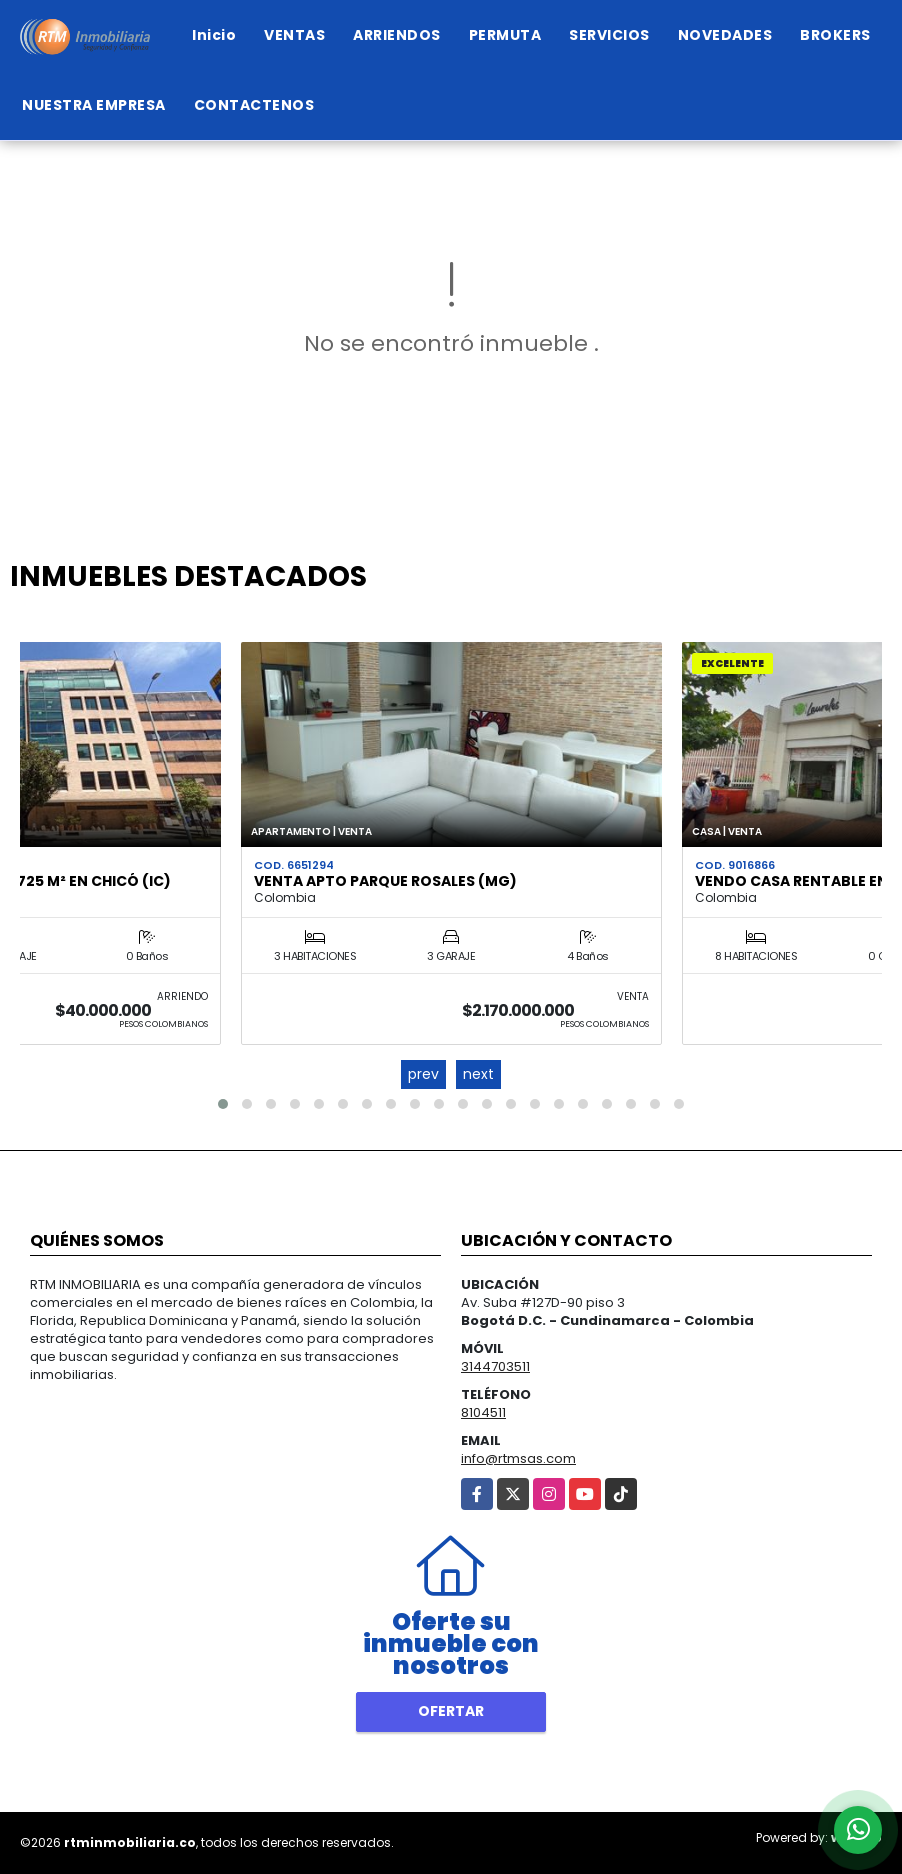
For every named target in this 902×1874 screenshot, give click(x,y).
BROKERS (835, 35)
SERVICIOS (609, 35)
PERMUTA (505, 35)
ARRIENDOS (397, 35)
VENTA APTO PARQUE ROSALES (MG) (385, 881)
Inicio (214, 35)
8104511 (483, 1412)
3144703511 (495, 1366)
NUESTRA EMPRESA (94, 105)
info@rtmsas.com (518, 1458)
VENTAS (294, 35)
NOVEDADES (725, 35)
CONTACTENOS (254, 105)
